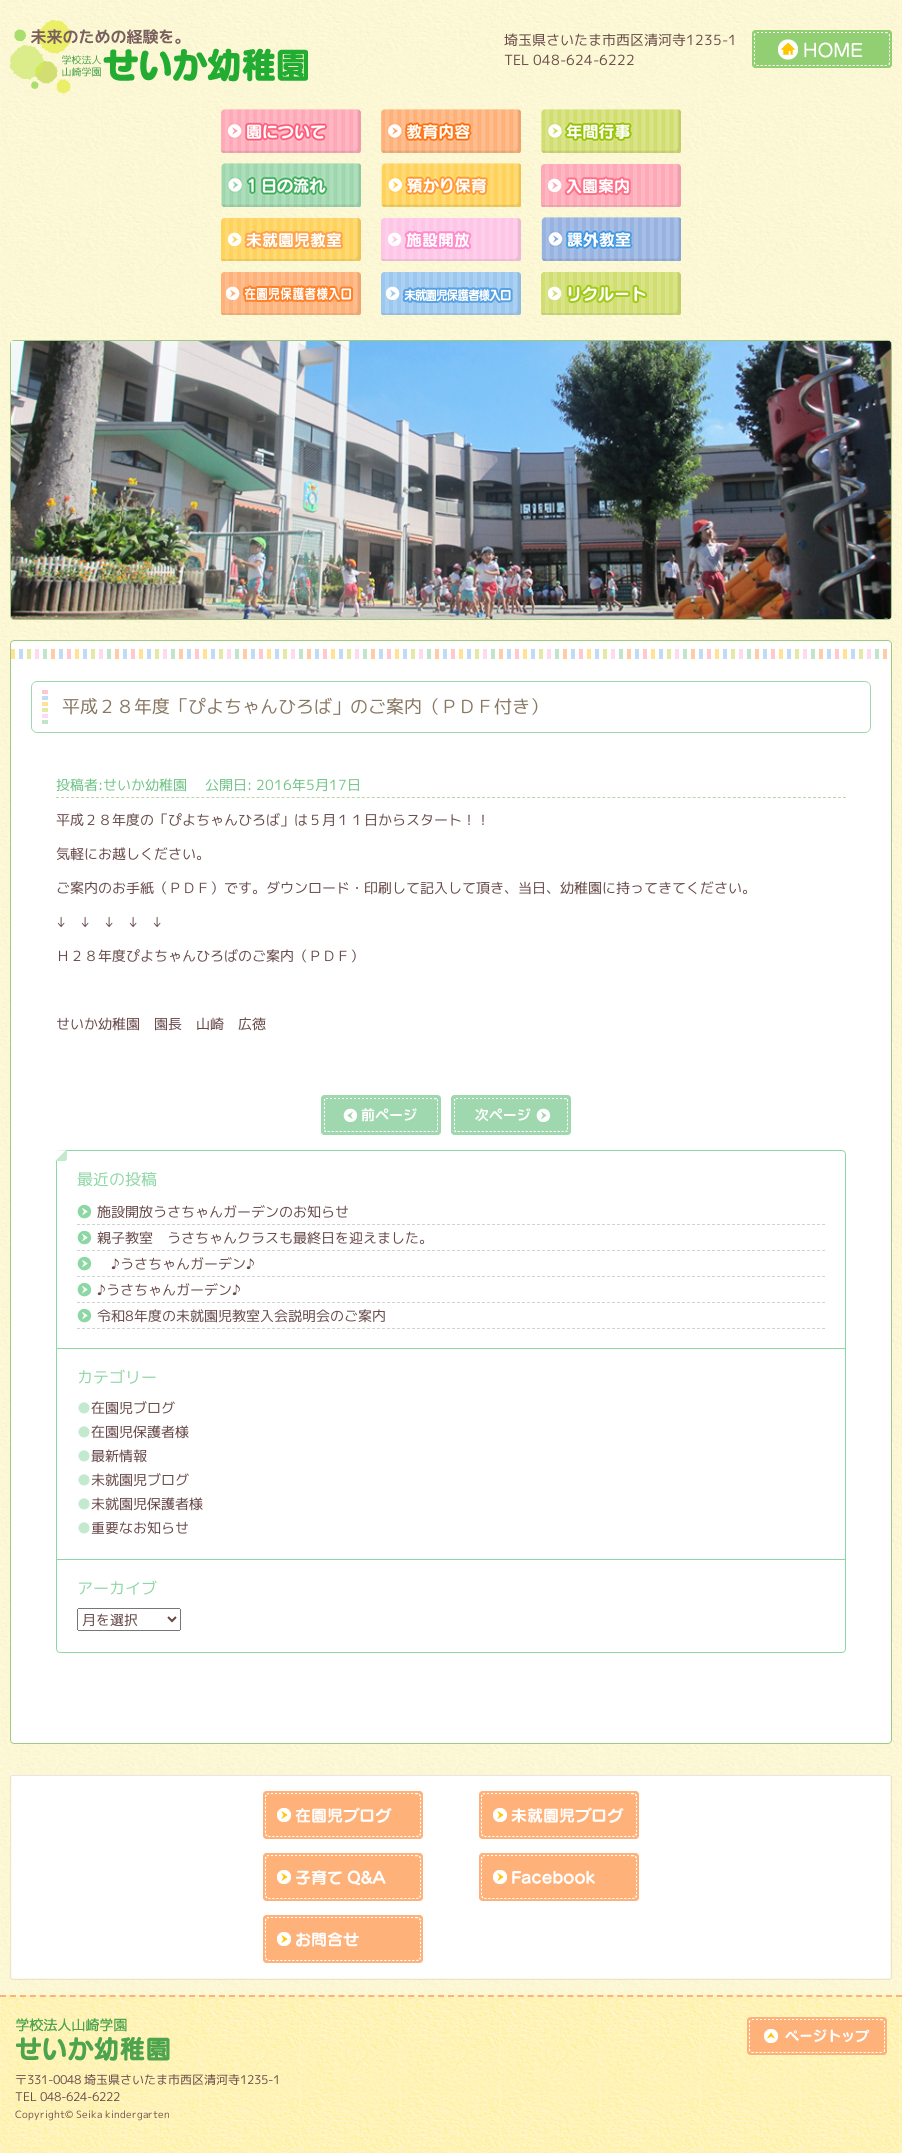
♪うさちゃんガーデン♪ (176, 1263)
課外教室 (611, 239)
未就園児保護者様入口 (451, 293)
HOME (822, 49)
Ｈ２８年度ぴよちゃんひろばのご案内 (175, 955)
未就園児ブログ (140, 1479)
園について (291, 131)
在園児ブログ (133, 1407)
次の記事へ (511, 1115)
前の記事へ (381, 1115)
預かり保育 (451, 185)
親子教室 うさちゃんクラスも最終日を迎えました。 (265, 1237)
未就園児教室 (291, 239)
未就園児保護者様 (147, 1503)
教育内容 (451, 131)
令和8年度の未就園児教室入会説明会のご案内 (241, 1315)
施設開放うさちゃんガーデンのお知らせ (223, 1211)
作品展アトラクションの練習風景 (291, 293)
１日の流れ (291, 185)
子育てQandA (343, 1877)
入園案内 (611, 185)
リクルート (611, 293)
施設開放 (451, 239)
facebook (559, 1877)
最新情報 (119, 1455)
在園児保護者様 (140, 1431)
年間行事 (611, 131)
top (817, 2036)
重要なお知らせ (140, 1527)
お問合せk (343, 1939)
